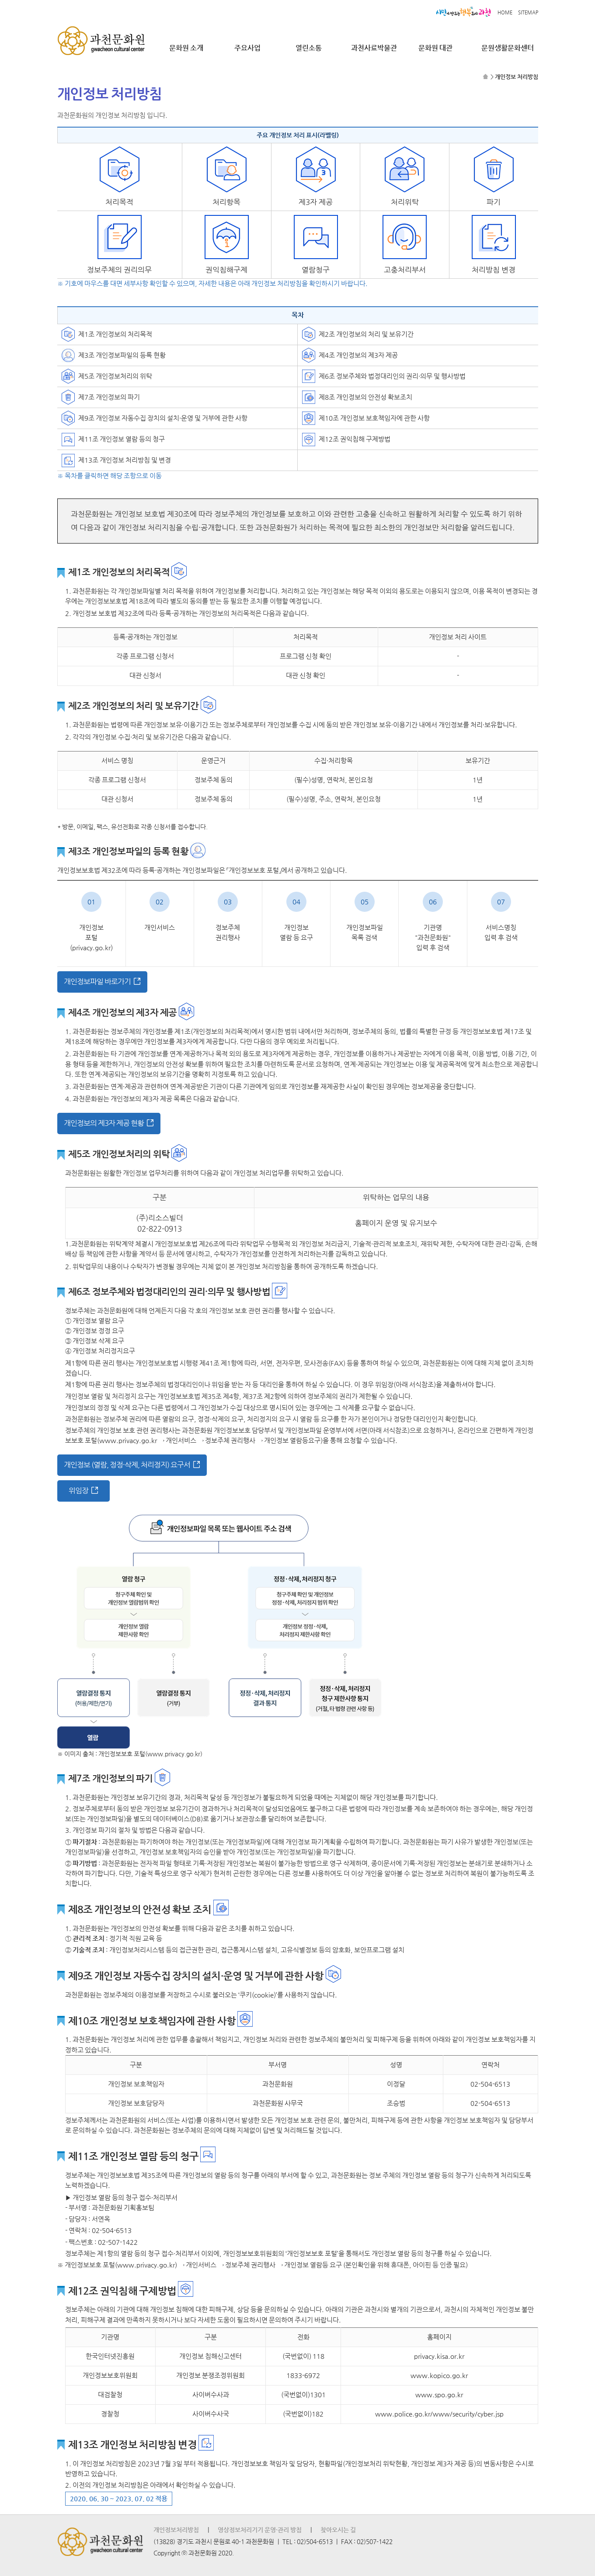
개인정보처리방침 (176, 2529)
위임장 (78, 1490)
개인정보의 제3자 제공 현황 (104, 1123)
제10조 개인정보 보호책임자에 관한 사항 (374, 418)
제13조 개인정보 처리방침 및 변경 (124, 460)
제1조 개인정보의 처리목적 (115, 334)
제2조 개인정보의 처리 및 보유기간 (366, 334)
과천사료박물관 (374, 48)
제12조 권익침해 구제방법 (354, 439)
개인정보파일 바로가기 (97, 981)
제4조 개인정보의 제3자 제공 (358, 355)
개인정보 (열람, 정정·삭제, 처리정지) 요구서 (127, 1465)
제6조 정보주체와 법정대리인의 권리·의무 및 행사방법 (392, 376)
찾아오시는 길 (338, 2529)
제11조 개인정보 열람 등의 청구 (121, 439)
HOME (505, 12)
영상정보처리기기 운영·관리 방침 (260, 2529)
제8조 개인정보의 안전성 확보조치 (365, 397)
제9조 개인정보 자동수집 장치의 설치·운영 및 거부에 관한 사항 (162, 418)
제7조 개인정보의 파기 (109, 397)
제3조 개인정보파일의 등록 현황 (122, 355)
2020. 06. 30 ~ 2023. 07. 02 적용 (118, 2499)
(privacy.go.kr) (91, 948)
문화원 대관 (435, 48)
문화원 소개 (186, 48)
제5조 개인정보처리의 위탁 (115, 376)
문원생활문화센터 (507, 48)
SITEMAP (528, 12)
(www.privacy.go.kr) (173, 1753)
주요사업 (247, 48)
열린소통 (309, 48)
